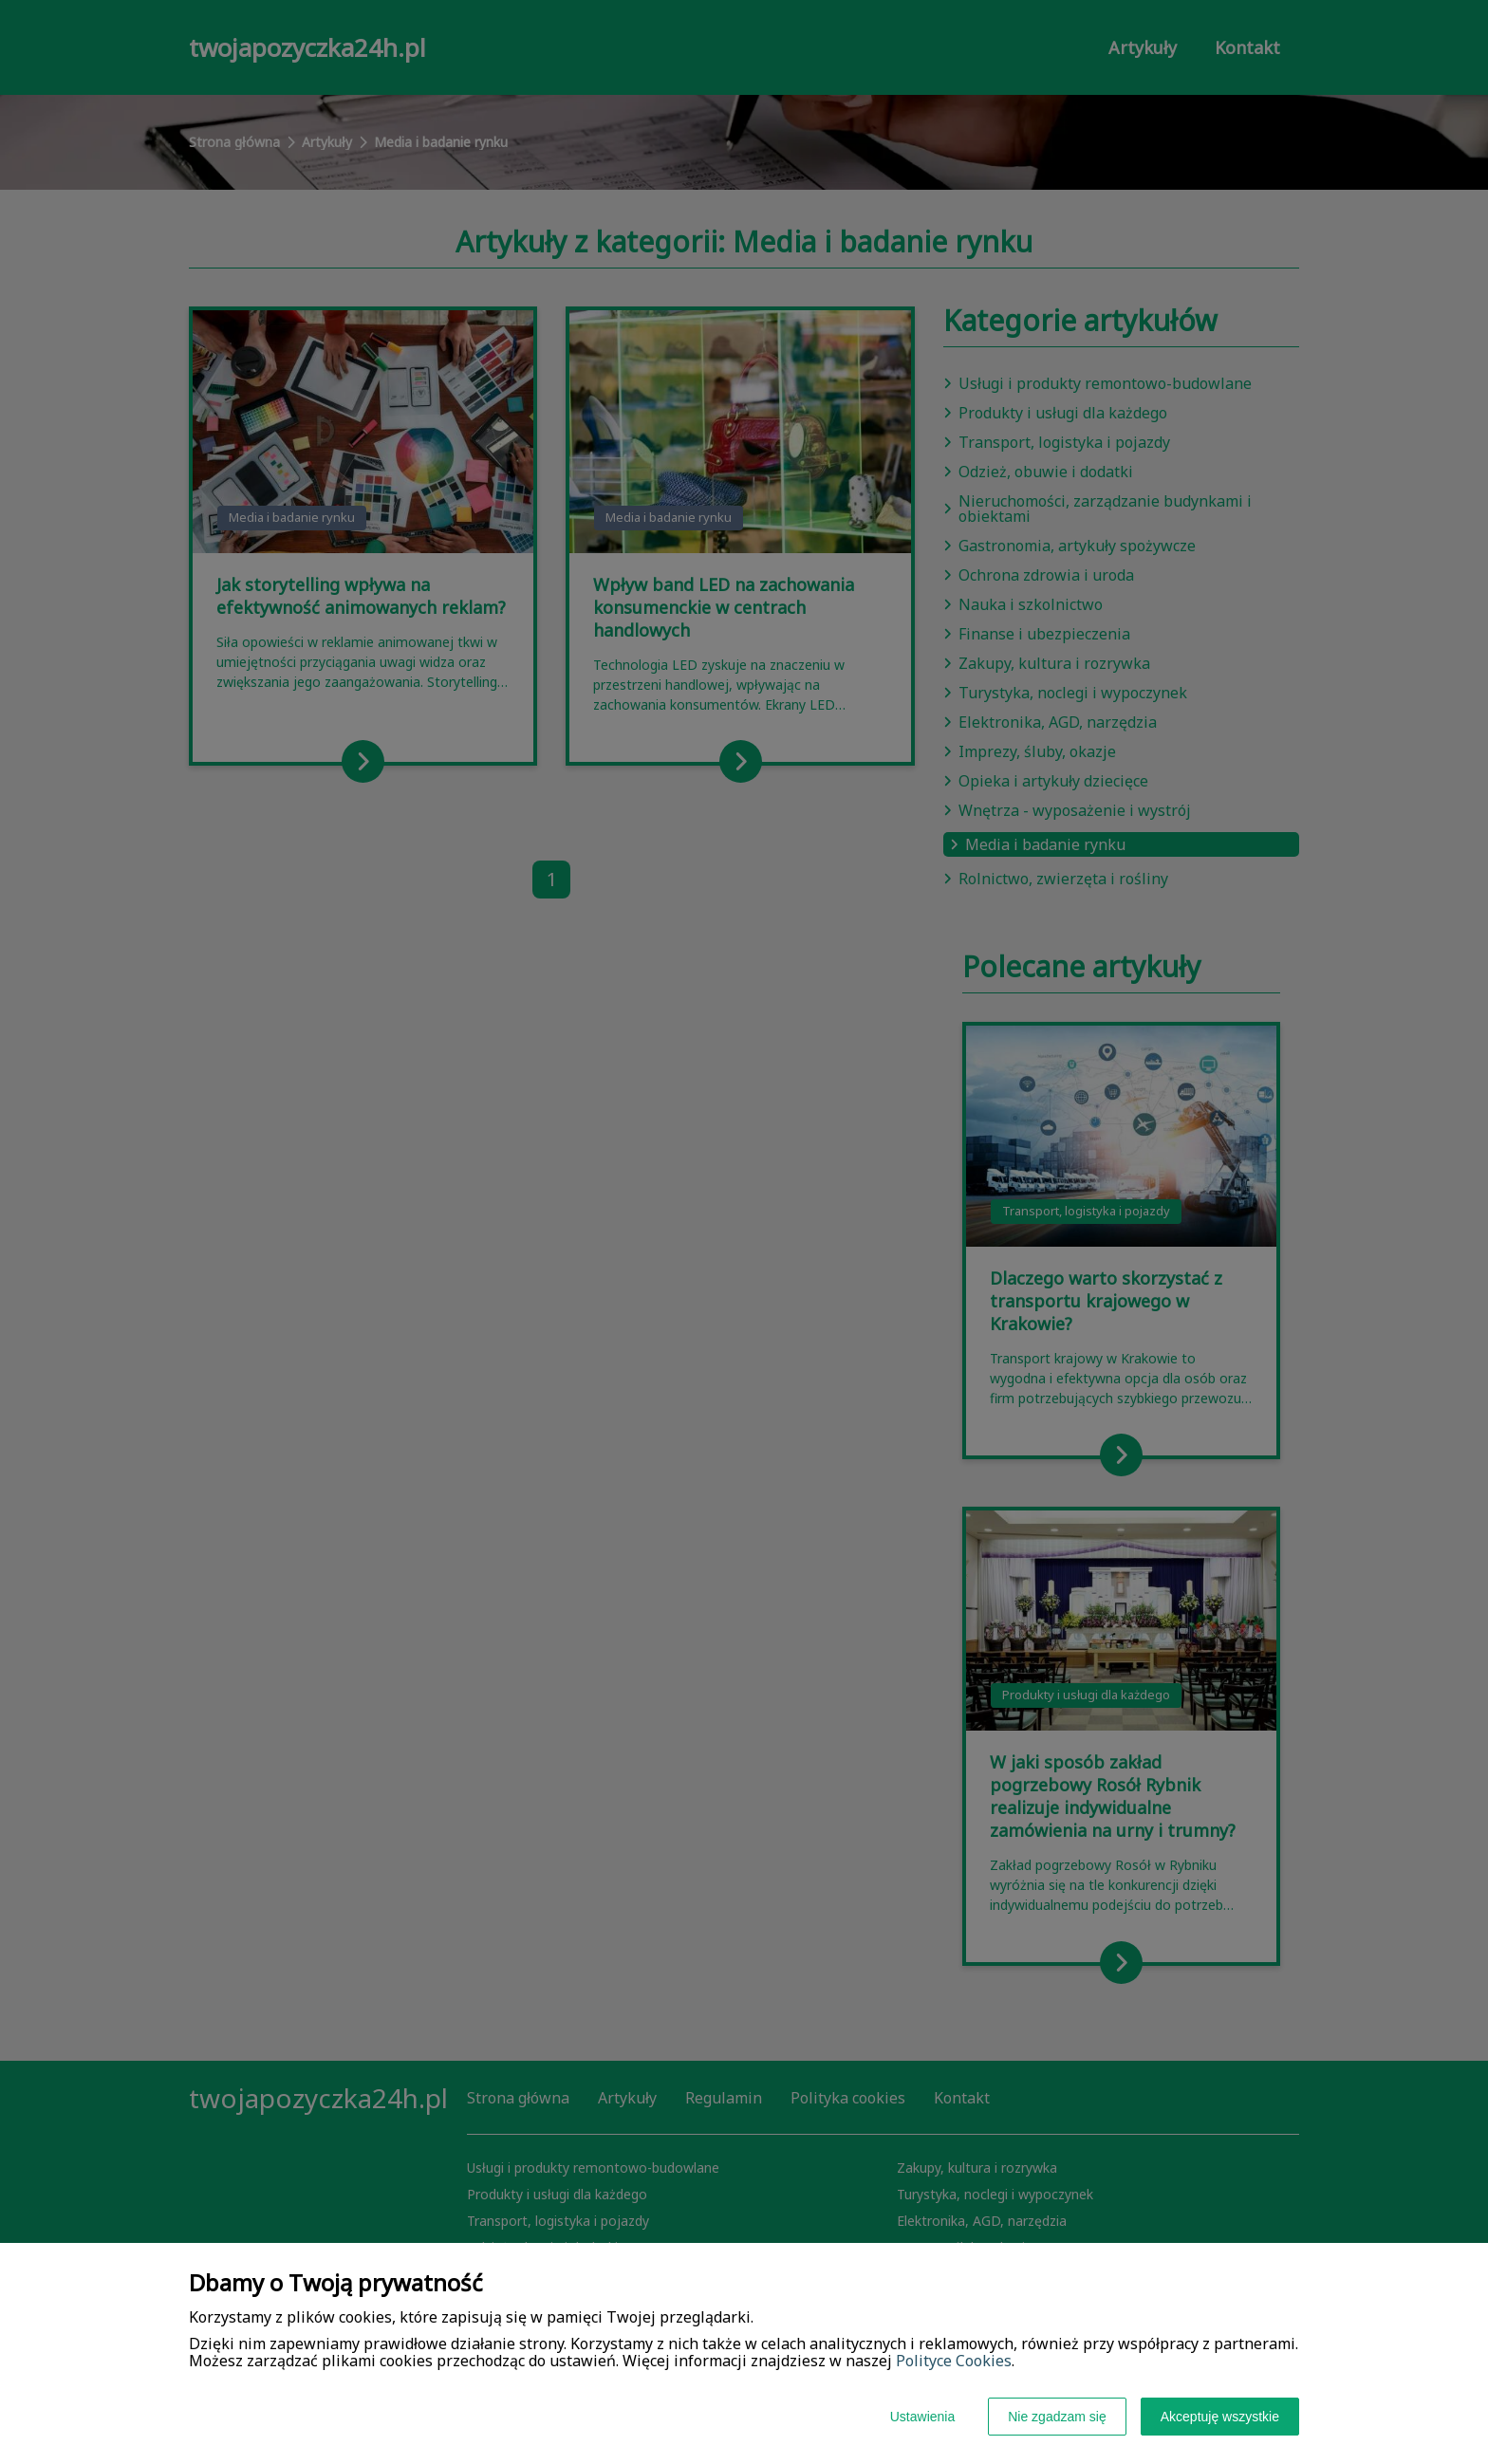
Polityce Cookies (954, 2360)
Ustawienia (922, 2416)
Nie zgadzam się (1057, 2416)
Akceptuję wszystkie (1220, 2416)
